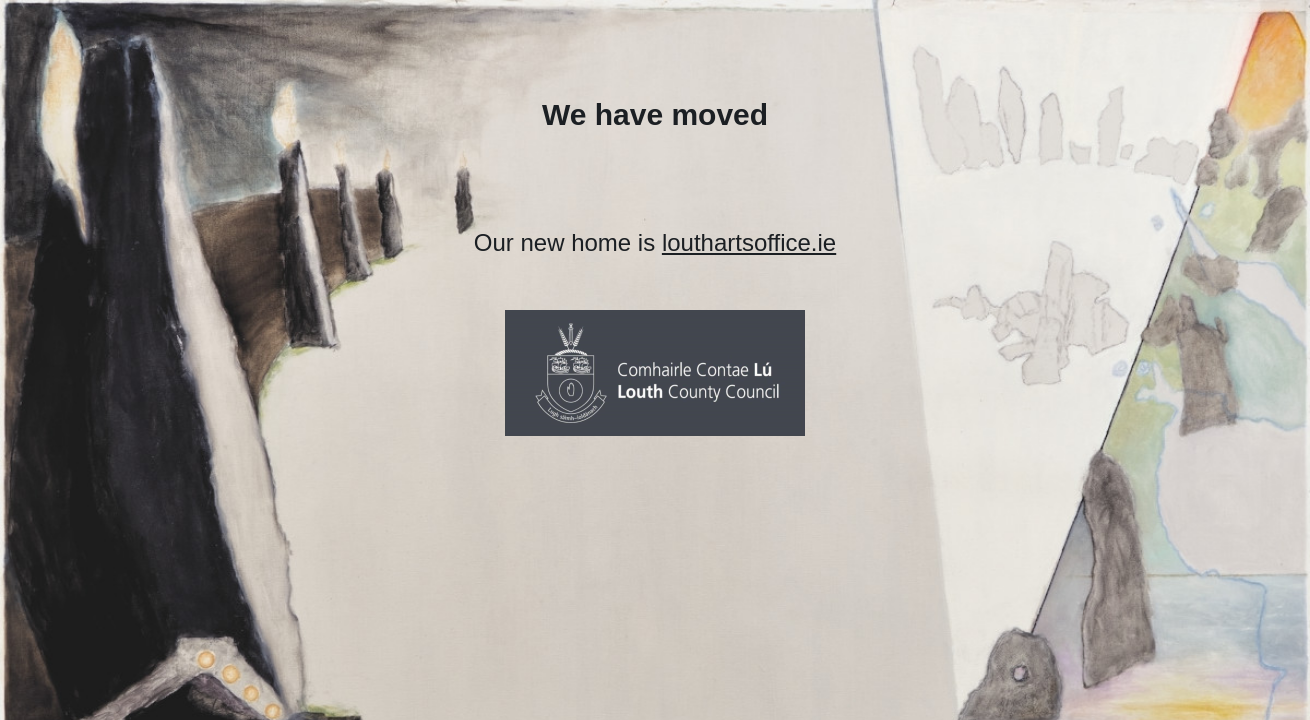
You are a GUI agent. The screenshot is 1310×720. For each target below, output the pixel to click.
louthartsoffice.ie (749, 242)
